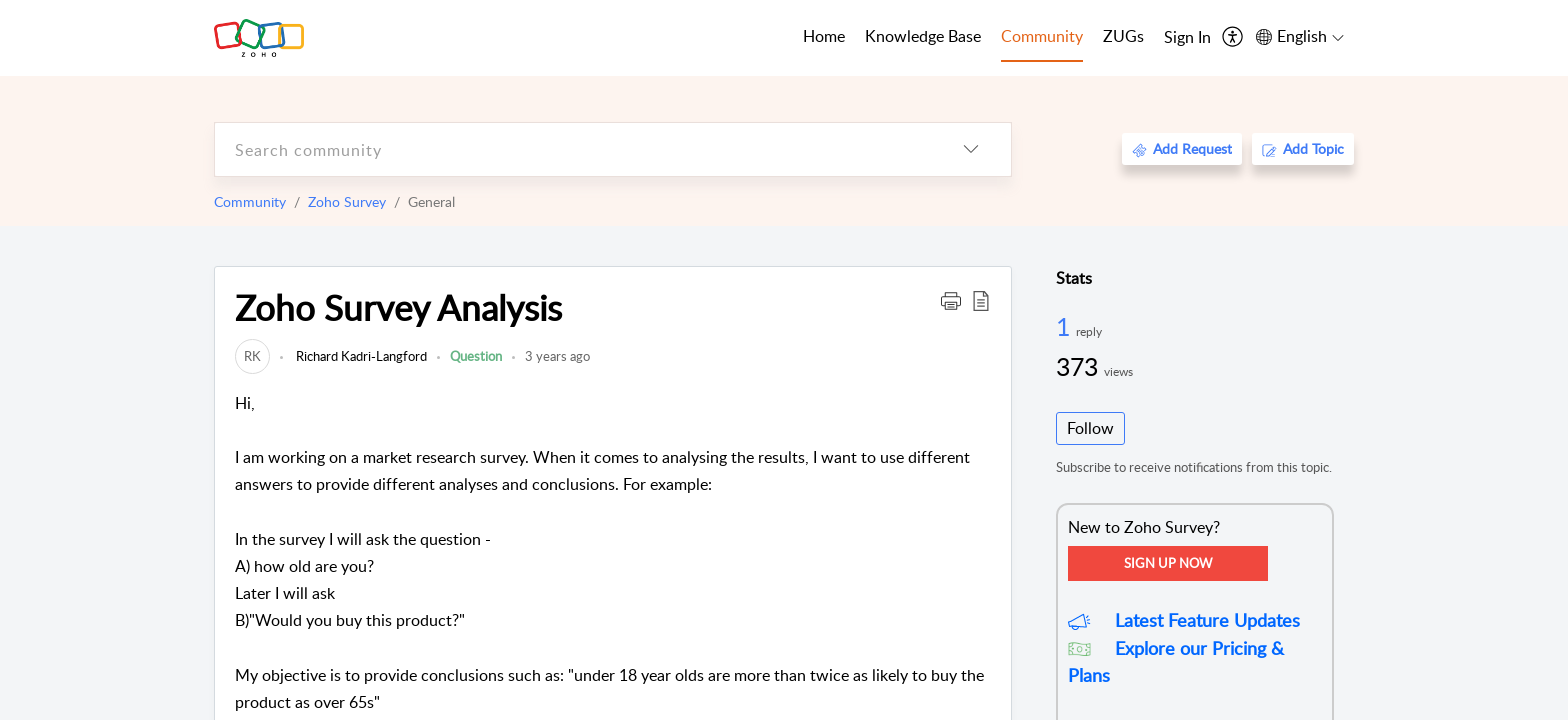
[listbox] (971, 149)
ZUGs (1123, 36)
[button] (951, 300)
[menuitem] (1187, 38)
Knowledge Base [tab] (923, 36)
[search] (573, 149)
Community (250, 201)
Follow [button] (1090, 428)
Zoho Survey (347, 201)
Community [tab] (1042, 36)
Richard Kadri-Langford (360, 356)
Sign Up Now (1168, 563)
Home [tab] (824, 36)
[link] (252, 356)
